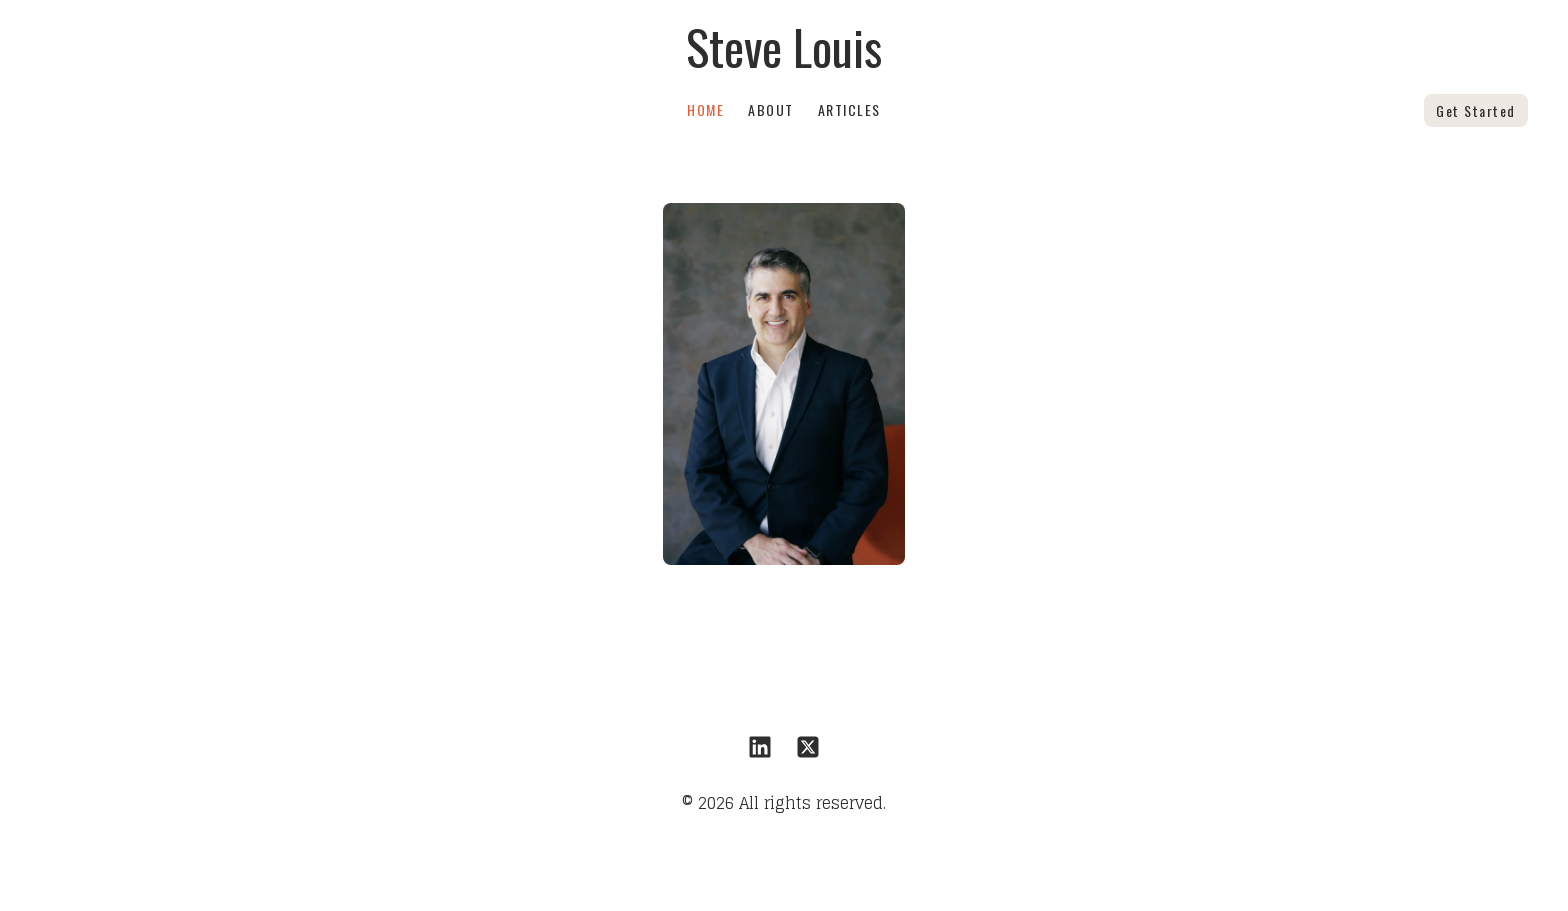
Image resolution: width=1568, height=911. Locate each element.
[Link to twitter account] (808, 747)
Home (705, 109)
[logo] (784, 47)
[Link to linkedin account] (760, 747)
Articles (849, 109)
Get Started (1476, 110)
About (771, 109)
